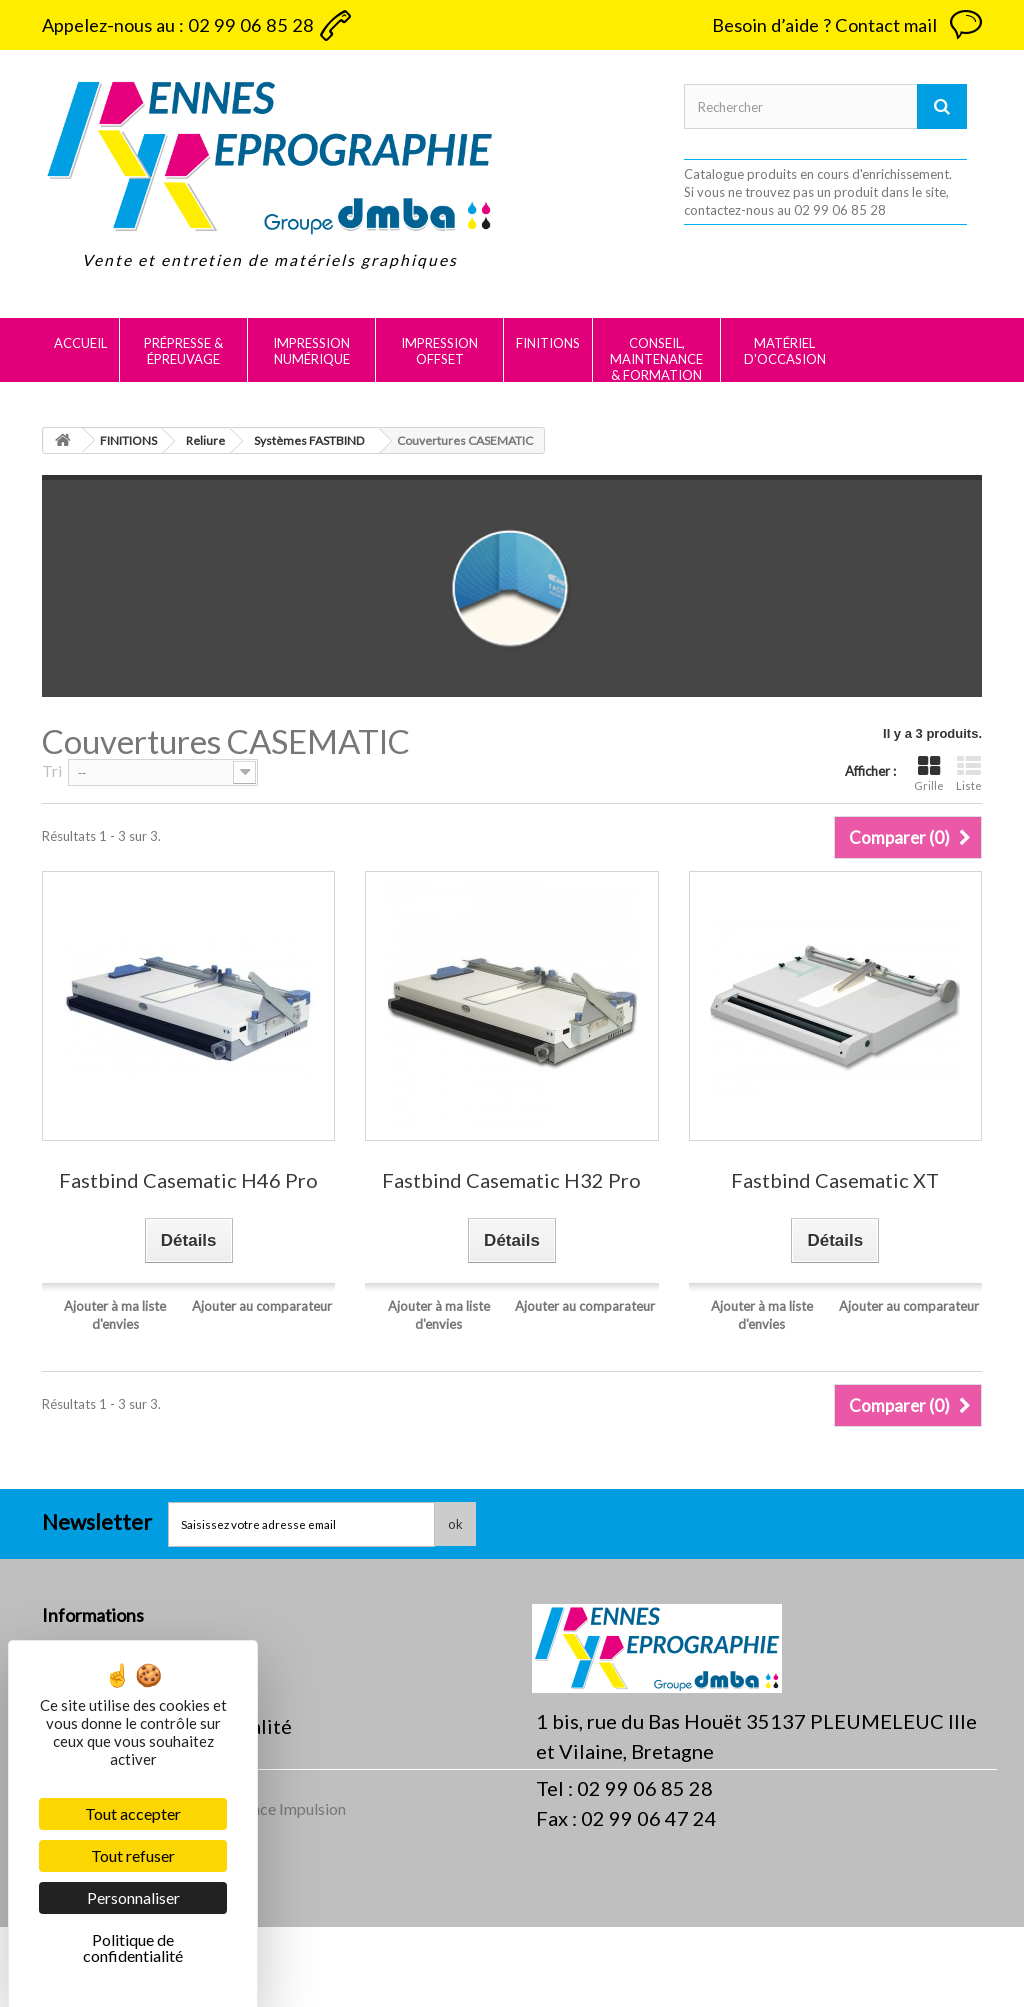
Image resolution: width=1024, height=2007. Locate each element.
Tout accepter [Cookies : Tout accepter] (133, 1813)
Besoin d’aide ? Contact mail (824, 25)
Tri (52, 771)
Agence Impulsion (285, 1888)
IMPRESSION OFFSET (439, 351)
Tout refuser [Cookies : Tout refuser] (133, 1855)
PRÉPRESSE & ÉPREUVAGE (183, 351)
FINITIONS (548, 343)
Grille (929, 773)
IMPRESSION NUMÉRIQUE (311, 351)
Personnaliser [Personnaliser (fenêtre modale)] (133, 1897)
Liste (969, 773)
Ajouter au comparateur (262, 1306)
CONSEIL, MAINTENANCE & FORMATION (656, 359)
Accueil (80, 343)
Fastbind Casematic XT (835, 1180)
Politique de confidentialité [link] (133, 1947)
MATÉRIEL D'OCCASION (785, 351)
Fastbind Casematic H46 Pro (188, 1180)
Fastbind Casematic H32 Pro (511, 1180)
